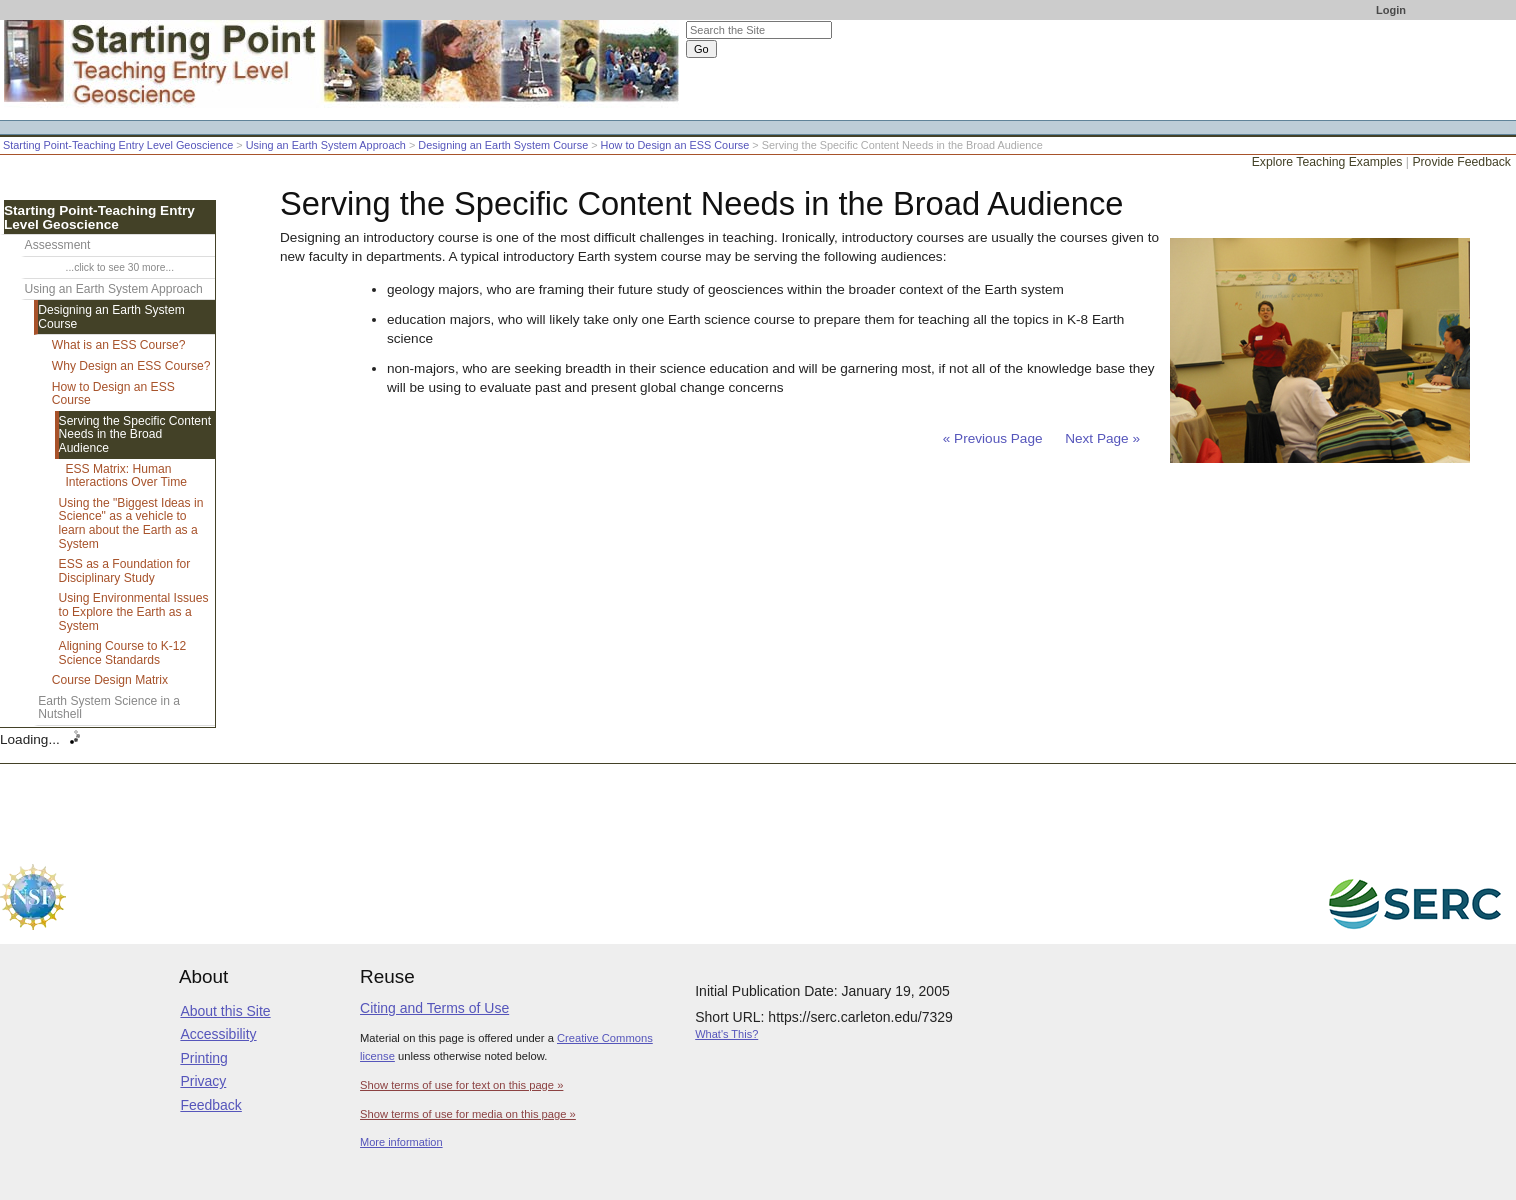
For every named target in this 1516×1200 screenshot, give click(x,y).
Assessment (58, 245)
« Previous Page (993, 438)
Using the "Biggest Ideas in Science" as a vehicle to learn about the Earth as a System (131, 523)
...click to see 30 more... (120, 267)
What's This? (726, 1034)
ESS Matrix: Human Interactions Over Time (126, 476)
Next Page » (1100, 438)
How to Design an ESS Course (675, 145)
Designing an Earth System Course (503, 145)
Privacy (203, 1081)
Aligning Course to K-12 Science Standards (123, 653)
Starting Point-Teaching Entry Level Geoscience (118, 145)
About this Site (225, 1011)
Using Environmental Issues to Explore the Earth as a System (134, 611)
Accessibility (218, 1034)
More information (401, 1142)
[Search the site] (759, 30)
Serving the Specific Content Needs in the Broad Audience (135, 434)
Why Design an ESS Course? (131, 366)
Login (1391, 10)
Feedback (210, 1105)
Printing (203, 1058)
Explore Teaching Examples (1327, 162)
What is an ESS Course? (119, 345)
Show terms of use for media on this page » (468, 1114)
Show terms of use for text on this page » (461, 1085)
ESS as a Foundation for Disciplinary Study (125, 571)
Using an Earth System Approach (326, 145)
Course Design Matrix (110, 680)
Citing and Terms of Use (434, 1008)
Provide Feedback (1461, 162)
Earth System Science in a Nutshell (109, 708)
